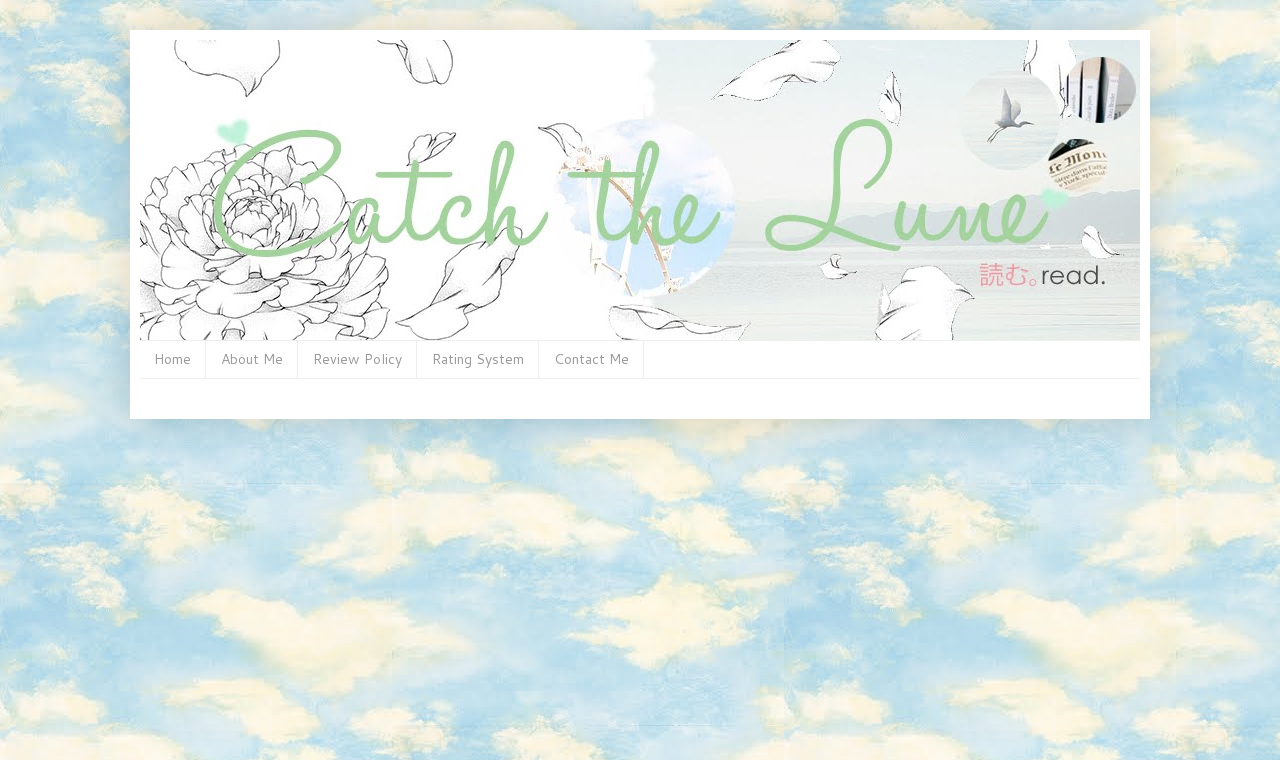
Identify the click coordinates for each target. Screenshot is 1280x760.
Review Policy (357, 359)
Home (172, 359)
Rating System (478, 359)
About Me (252, 359)
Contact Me (591, 359)
